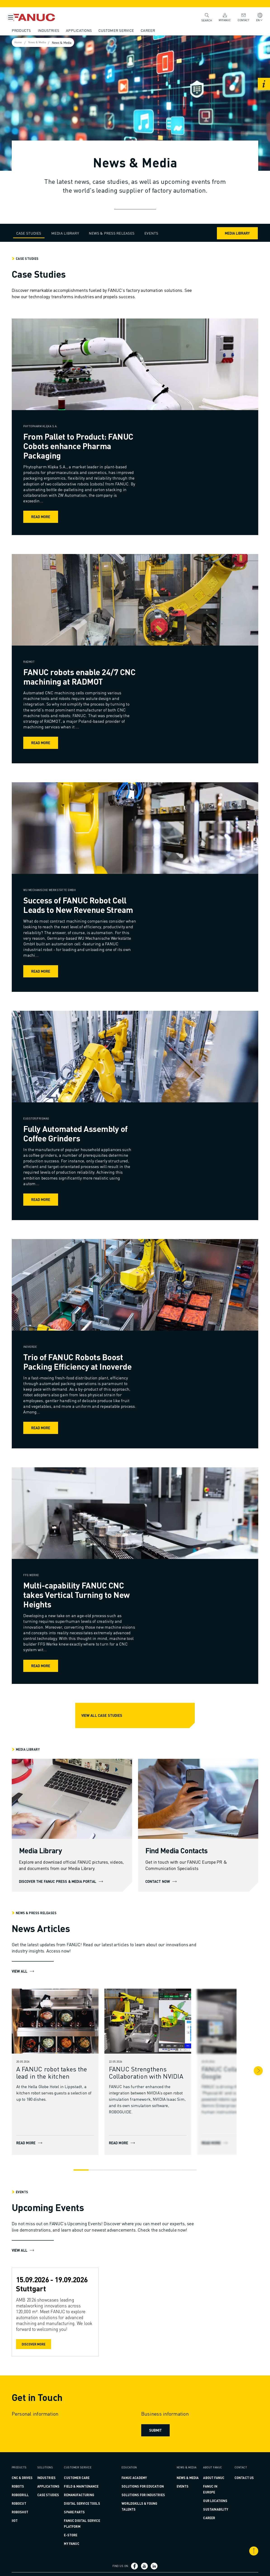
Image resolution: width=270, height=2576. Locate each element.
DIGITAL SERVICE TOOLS (90, 2496)
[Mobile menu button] (10, 17)
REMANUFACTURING (87, 2488)
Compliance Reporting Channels (168, 2570)
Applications (90, 30)
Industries (59, 30)
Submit (154, 2423)
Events (178, 2488)
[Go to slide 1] (86, 2162)
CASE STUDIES (57, 2488)
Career (159, 30)
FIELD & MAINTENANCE (89, 2479)
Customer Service (127, 30)
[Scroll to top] (242, 2543)
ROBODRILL (31, 2493)
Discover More (44, 2337)
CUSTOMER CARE (85, 2470)
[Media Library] (51, 1845)
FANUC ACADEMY (136, 2470)
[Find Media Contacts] (176, 1845)
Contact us (226, 2570)
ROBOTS (29, 2485)
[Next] (247, 2063)
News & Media (50, 43)
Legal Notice (205, 2570)
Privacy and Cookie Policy (78, 2570)
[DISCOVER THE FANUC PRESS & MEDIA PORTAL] (77, 1795)
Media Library (226, 233)
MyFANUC (220, 17)
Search (202, 17)
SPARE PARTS (82, 2505)
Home (29, 43)
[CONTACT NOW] (193, 1795)
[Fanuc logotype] (51, 17)
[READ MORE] (66, 2013)
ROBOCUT (30, 2502)
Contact (239, 17)
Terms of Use (45, 2570)
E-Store (79, 2528)
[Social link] (135, 2558)
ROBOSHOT (31, 2511)
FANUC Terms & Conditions (120, 2570)
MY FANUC (79, 2536)
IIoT (26, 2519)
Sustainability (208, 2502)
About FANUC (207, 2470)
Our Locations (208, 2493)
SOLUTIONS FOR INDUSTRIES (145, 2488)
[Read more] (158, 2013)
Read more (62, 516)
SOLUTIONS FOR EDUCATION (145, 2479)
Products (32, 30)
